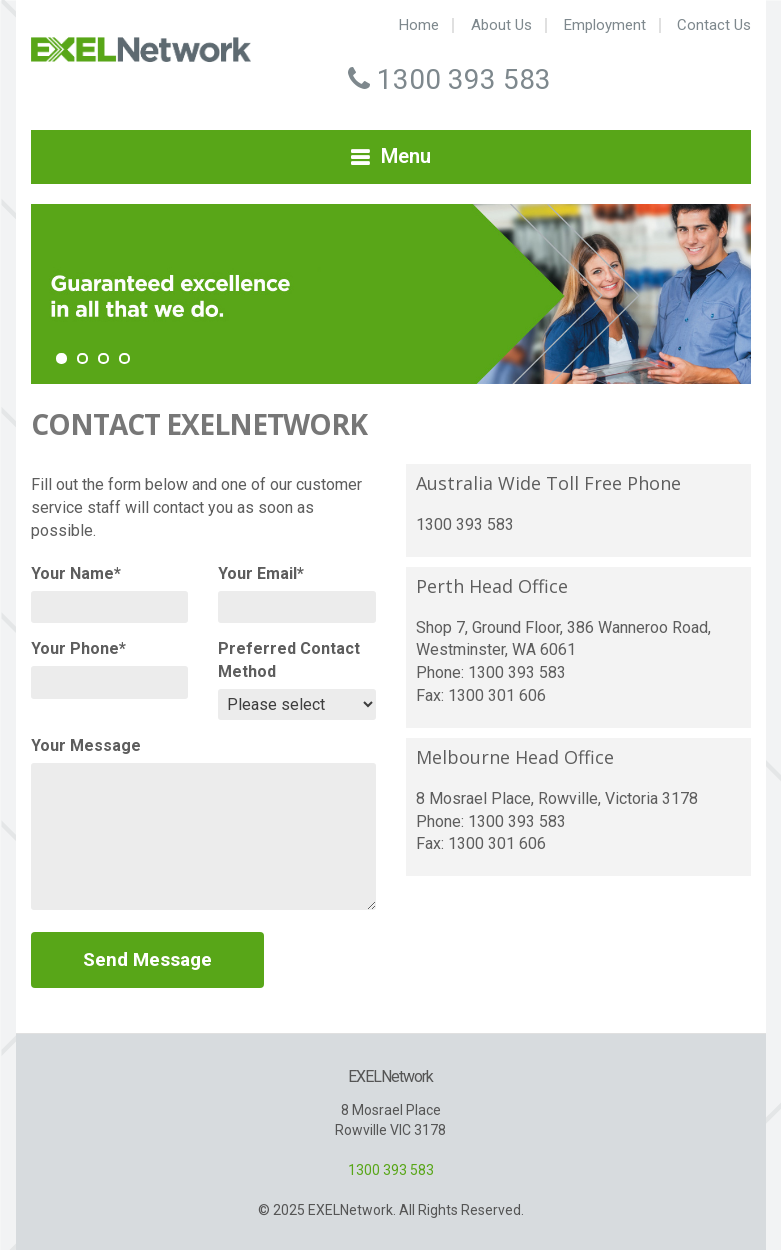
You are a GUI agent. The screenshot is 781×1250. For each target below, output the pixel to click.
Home (419, 25)
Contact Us (714, 25)
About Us (501, 25)
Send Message (147, 959)
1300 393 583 (391, 1170)
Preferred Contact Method (289, 660)
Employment (605, 25)
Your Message (86, 745)
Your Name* (76, 573)
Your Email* (261, 573)
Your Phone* (78, 648)
